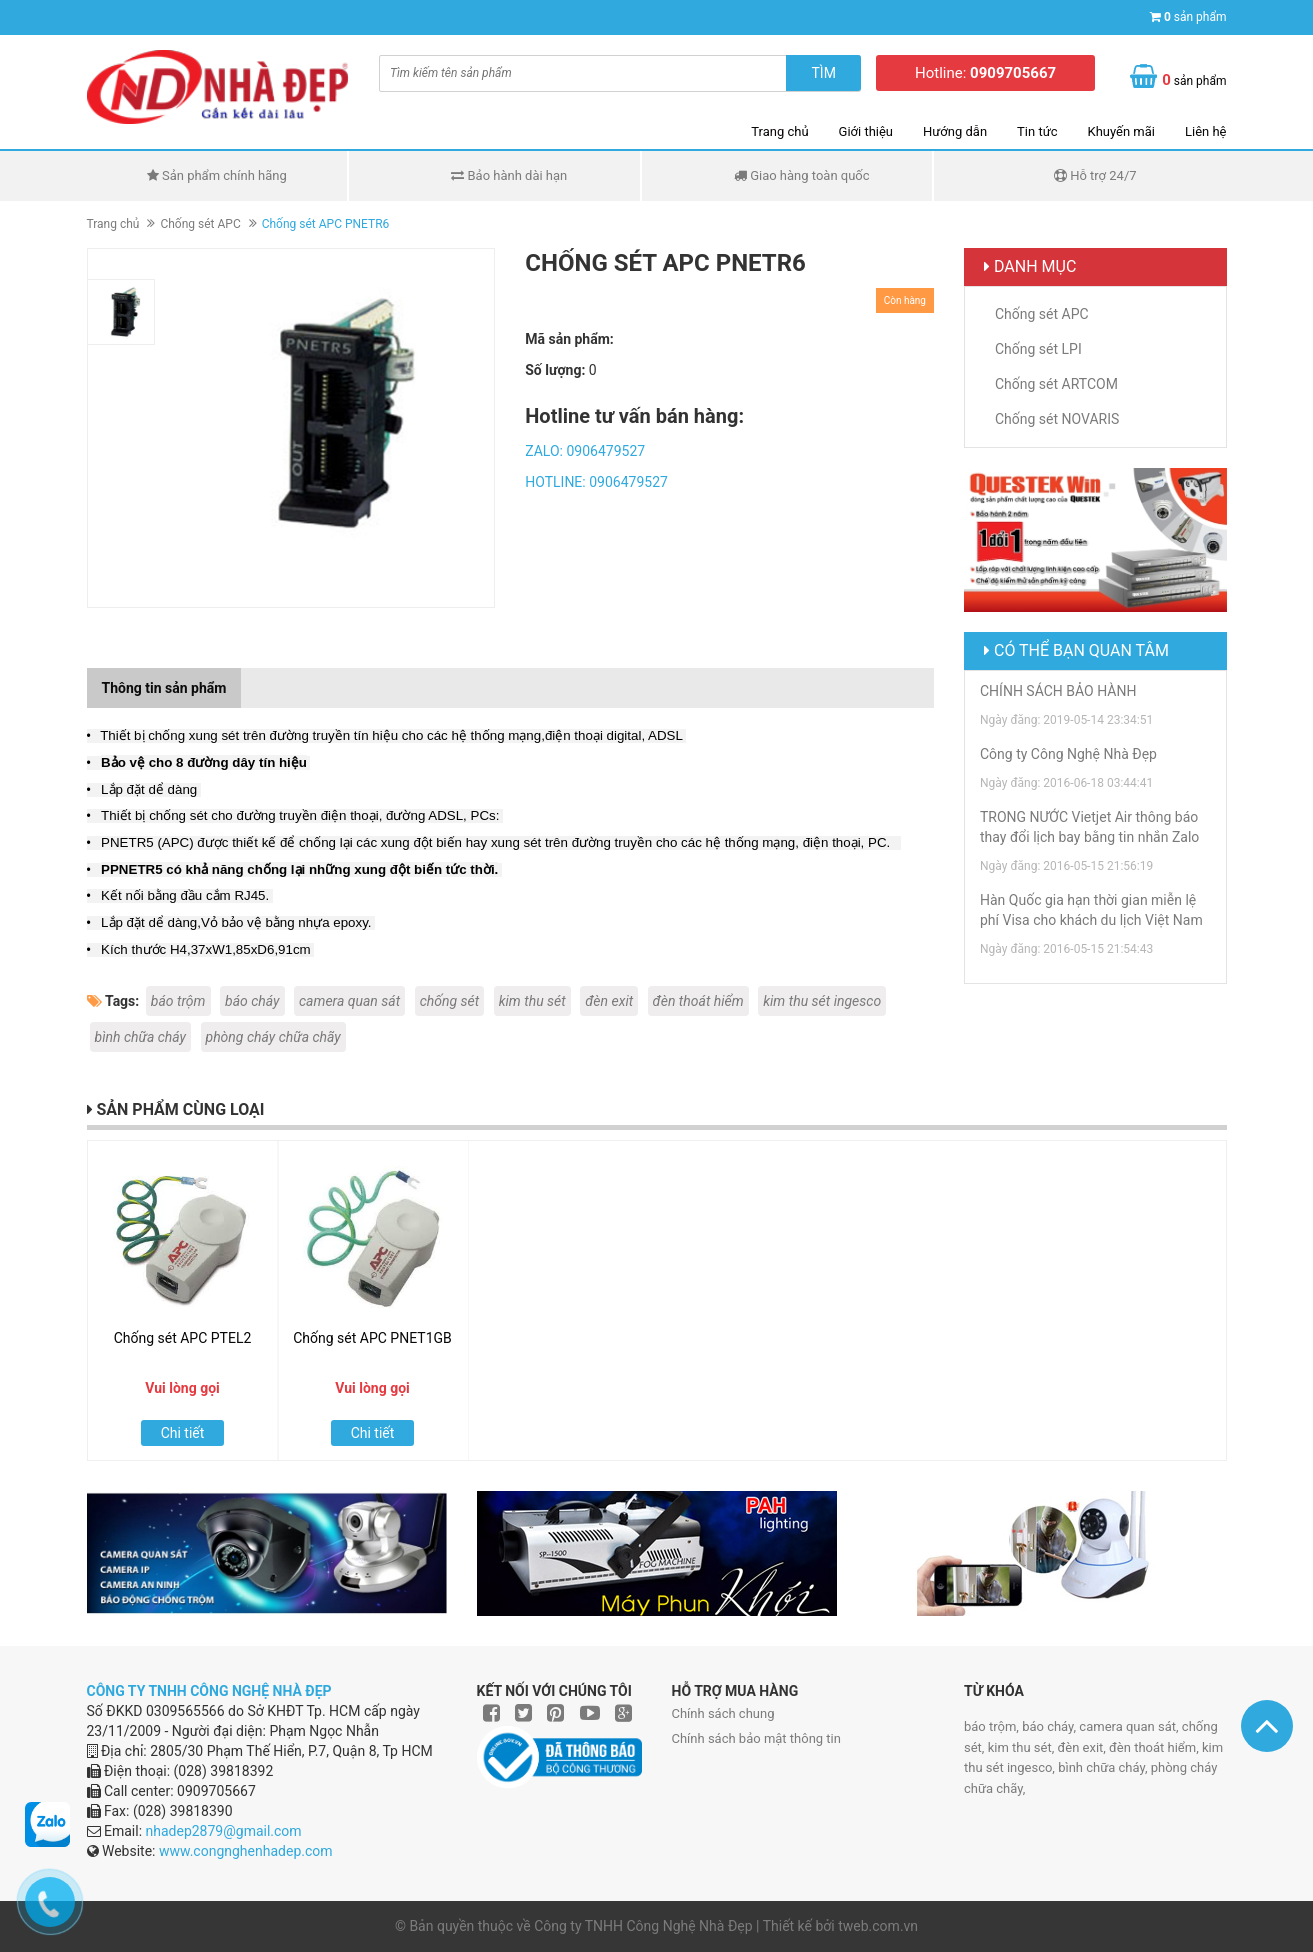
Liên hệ (1206, 131)
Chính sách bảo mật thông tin (756, 1738)
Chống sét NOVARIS (1057, 419)
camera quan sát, (1130, 1726)
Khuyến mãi (1121, 131)
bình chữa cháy (141, 1037)
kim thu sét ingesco (822, 1001)
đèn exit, (1083, 1747)
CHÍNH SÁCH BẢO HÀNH (1058, 691)
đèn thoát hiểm (698, 1001)
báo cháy (252, 1001)
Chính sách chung (723, 1713)
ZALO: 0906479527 (585, 451)
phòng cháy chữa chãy (273, 1037)
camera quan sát (349, 1001)
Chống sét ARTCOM (1056, 384)
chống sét (450, 1001)
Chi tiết (183, 1433)
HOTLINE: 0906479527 (596, 482)
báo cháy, (1050, 1726)
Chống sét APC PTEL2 (183, 1338)
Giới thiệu (866, 131)
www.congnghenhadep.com (246, 1851)
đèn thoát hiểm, (1155, 1747)
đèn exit (609, 1001)
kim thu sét (532, 1001)
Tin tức (1037, 131)
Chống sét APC (200, 224)
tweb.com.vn (878, 1926)
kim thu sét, (1023, 1747)
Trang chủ (779, 131)
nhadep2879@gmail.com (224, 1831)
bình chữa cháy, (1104, 1767)
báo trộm (178, 1001)
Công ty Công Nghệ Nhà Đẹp (1068, 754)
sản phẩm (1195, 17)
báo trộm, (993, 1726)
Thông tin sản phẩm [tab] (164, 688)
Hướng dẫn (955, 131)
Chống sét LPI (1038, 349)
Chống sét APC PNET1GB (372, 1338)
